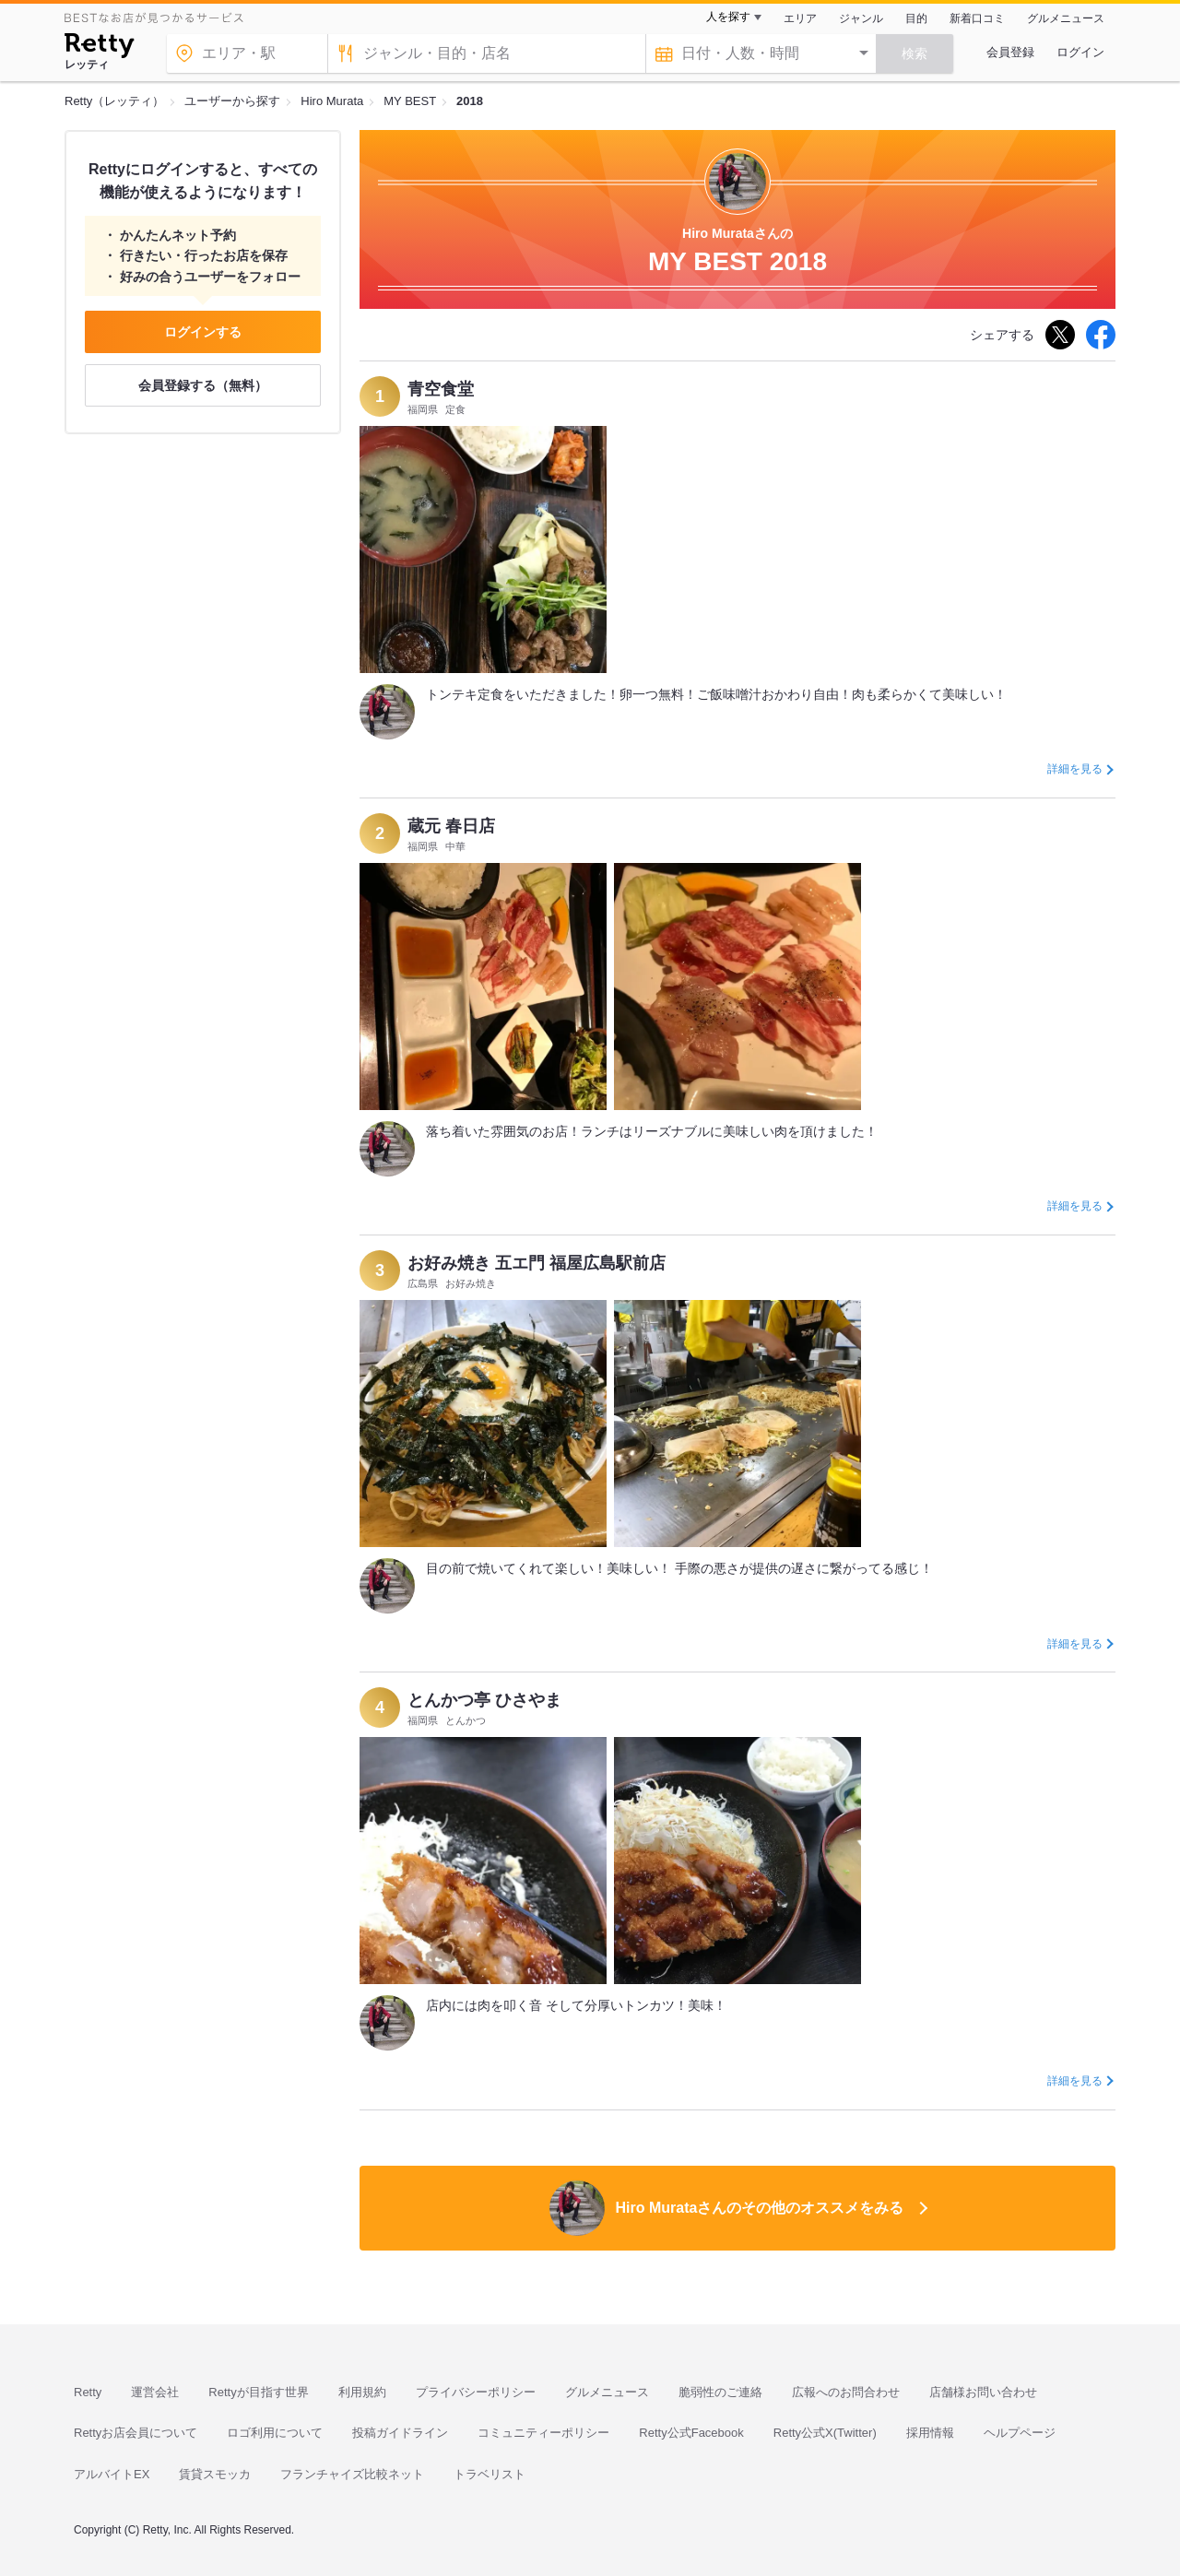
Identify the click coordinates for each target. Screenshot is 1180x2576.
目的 (916, 18)
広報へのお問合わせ (846, 2392)
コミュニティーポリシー (543, 2433)
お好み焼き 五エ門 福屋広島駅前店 (536, 1263)
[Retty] (99, 48)
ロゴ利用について (275, 2433)
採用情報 (930, 2433)
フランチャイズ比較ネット (352, 2474)
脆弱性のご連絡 (720, 2392)
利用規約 (362, 2392)
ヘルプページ (1020, 2433)
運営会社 (155, 2392)
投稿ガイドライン (400, 2433)
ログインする (203, 332)
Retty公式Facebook (691, 2433)
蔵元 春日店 (451, 826)
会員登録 (1010, 52)
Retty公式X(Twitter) (825, 2433)
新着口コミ (977, 18)
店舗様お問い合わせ (983, 2392)
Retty (87, 2392)
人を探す (728, 16)
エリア (800, 18)
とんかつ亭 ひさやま (484, 1700)
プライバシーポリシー (476, 2392)
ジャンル (861, 18)
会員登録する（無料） (202, 385)
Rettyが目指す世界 (258, 2392)
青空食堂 (440, 389)
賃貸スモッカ (215, 2474)
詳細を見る (1075, 768)
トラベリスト (489, 2474)
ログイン (1080, 52)
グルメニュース (1065, 18)
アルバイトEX (111, 2474)
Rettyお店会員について (135, 2433)
